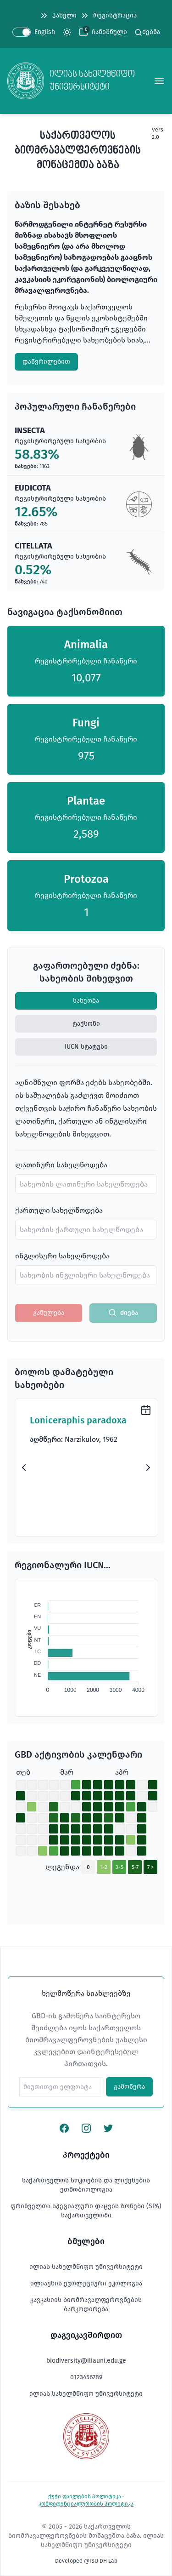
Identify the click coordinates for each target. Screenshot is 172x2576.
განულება (48, 1313)
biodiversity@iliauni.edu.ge (86, 2361)
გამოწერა (129, 2087)
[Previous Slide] (23, 1467)
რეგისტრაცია (108, 15)
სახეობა (86, 1001)
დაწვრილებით (46, 362)
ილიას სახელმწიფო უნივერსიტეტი (86, 2267)
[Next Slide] (148, 1467)
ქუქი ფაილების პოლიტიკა (84, 2496)
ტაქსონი (86, 1024)
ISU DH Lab (103, 2561)
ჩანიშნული (109, 32)
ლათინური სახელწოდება (61, 1164)
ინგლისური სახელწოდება (62, 1255)
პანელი (58, 15)
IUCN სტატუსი (86, 1047)
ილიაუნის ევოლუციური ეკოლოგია (86, 2283)
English (44, 32)
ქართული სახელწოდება (59, 1210)
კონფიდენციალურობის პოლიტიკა (86, 2504)
